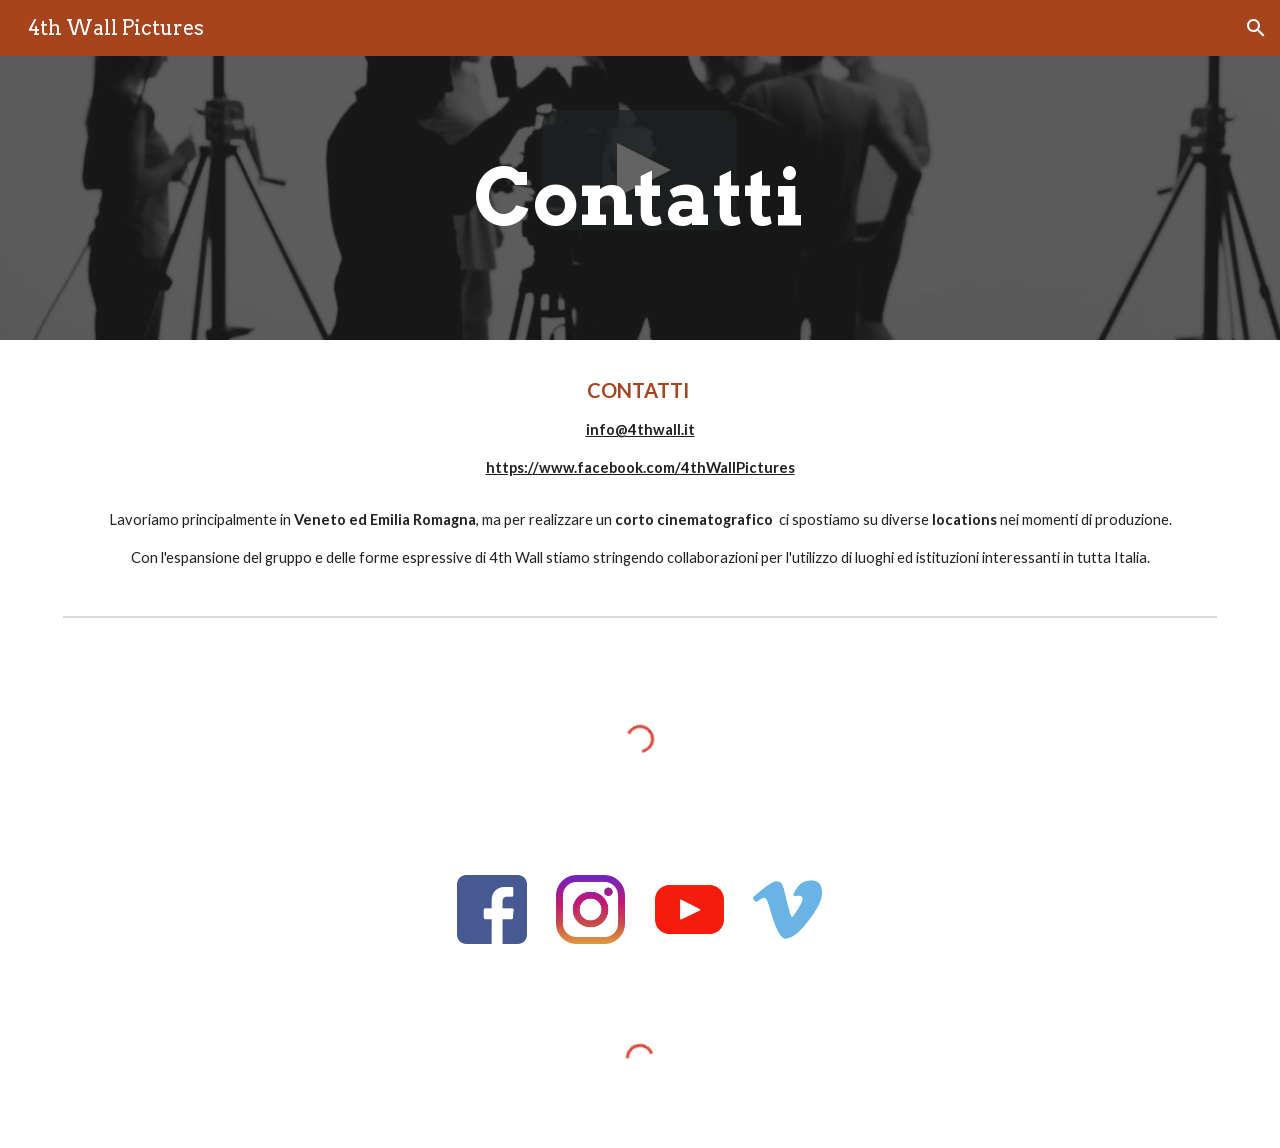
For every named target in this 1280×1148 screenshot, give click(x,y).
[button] (1256, 28)
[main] (640, 198)
